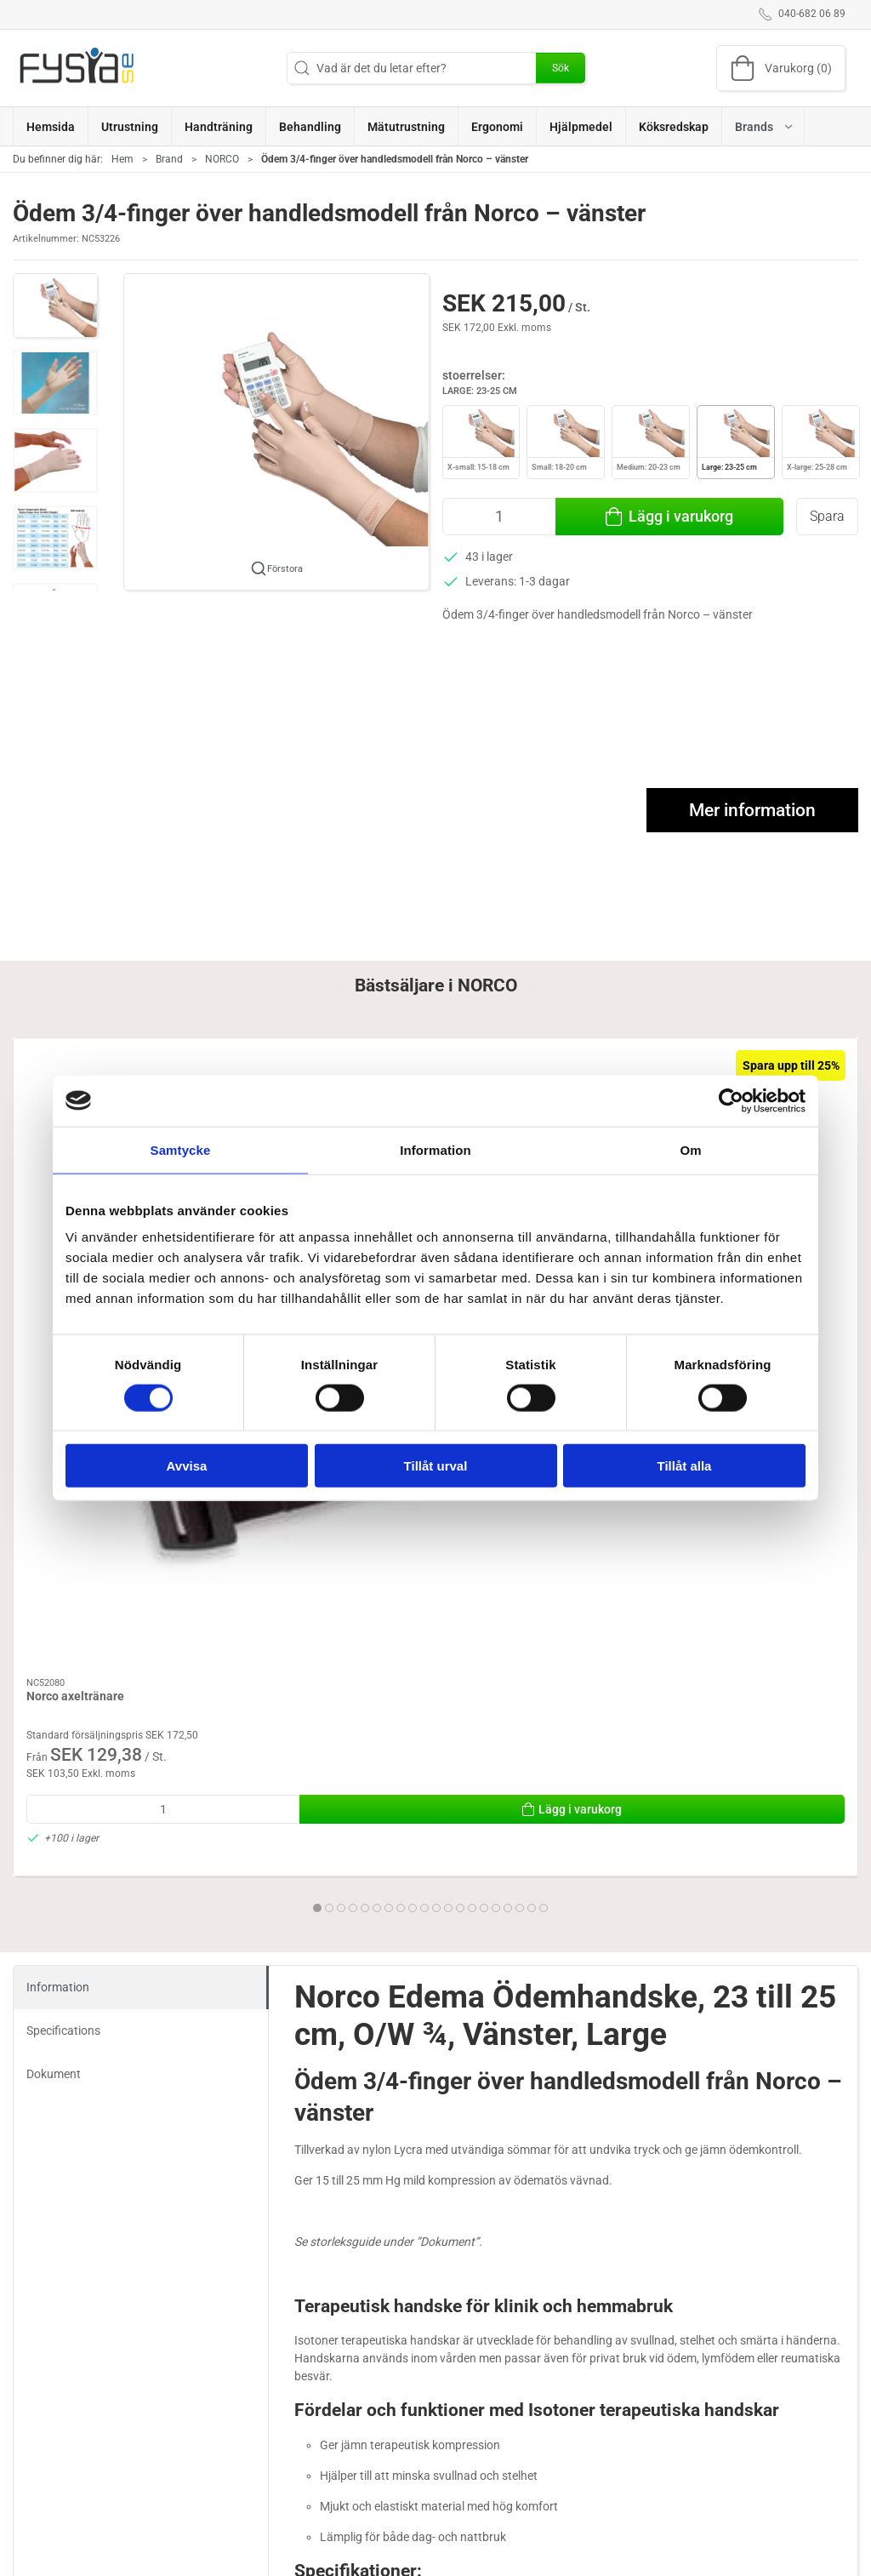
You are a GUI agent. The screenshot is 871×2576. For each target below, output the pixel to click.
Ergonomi (331, 2533)
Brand (169, 159)
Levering (618, 2558)
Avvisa (187, 1466)
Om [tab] (690, 1149)
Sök (560, 68)
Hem (122, 159)
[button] (763, 126)
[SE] (76, 68)
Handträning (478, 2533)
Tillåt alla (685, 1466)
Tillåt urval (436, 1466)
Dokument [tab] (53, 1623)
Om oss (616, 2533)
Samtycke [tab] (181, 1149)
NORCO (222, 159)
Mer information (752, 810)
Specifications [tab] (63, 1579)
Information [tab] (435, 1149)
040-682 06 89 (51, 2568)
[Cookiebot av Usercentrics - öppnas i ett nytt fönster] (731, 1100)
